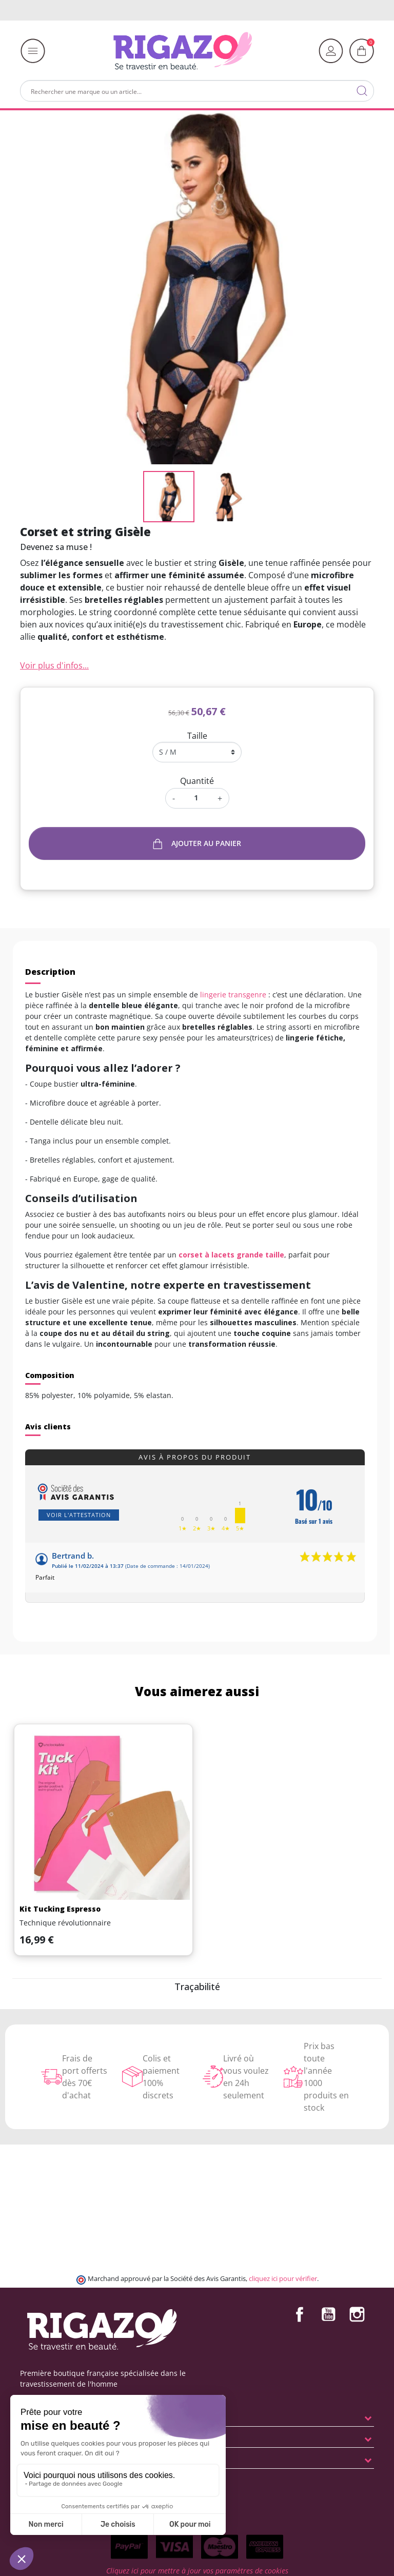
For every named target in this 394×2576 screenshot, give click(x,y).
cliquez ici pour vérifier (283, 2278)
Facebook (299, 2314)
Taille (197, 735)
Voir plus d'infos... (54, 665)
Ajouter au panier (197, 843)
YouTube (328, 2314)
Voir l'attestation (79, 1515)
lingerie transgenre (233, 994)
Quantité (197, 780)
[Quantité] (196, 798)
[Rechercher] (197, 91)
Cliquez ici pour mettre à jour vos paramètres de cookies (197, 2570)
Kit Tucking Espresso (60, 1909)
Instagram (357, 2314)
